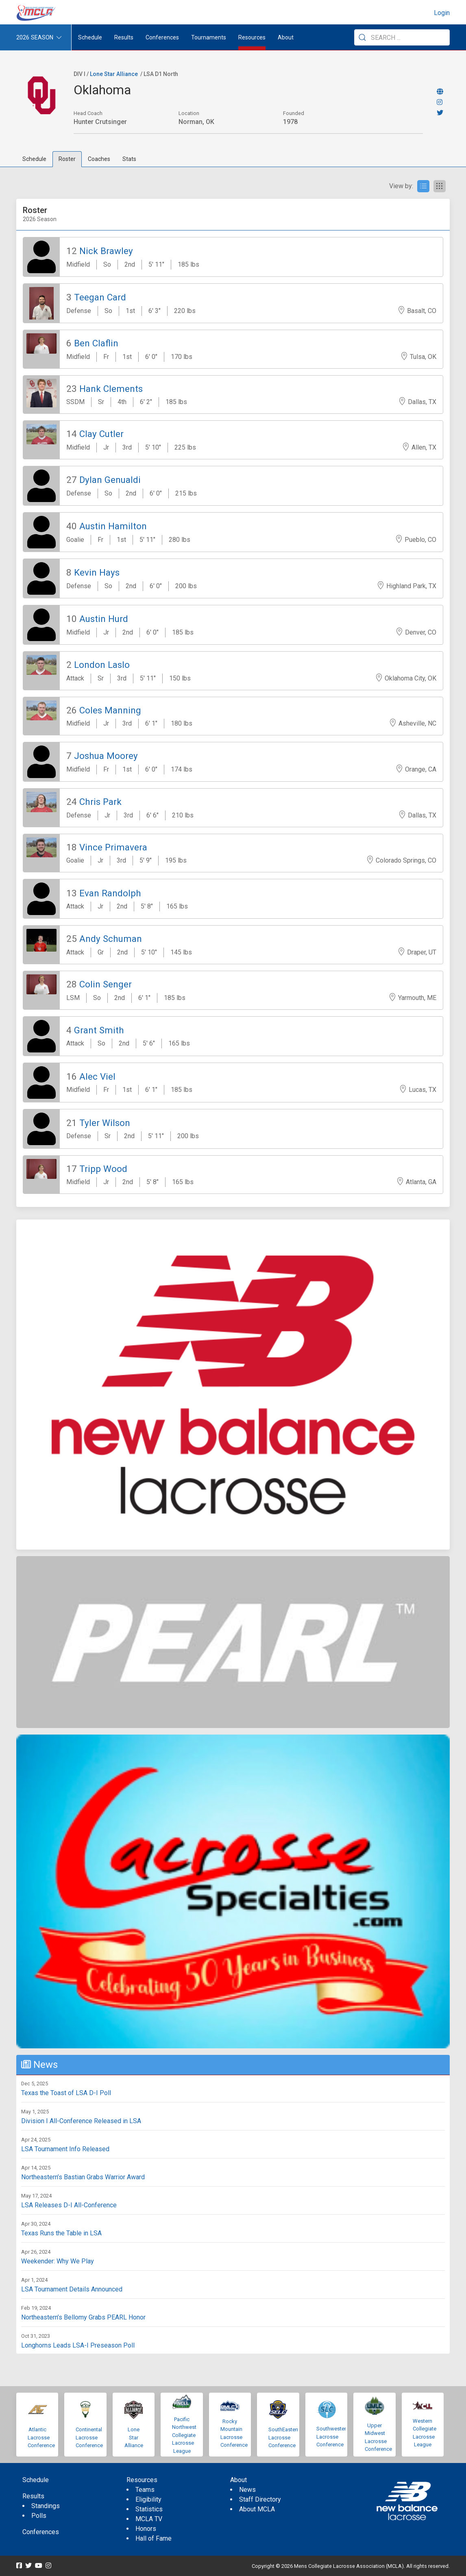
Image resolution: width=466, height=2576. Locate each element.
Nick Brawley (106, 251)
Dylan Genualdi (110, 479)
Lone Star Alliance (114, 74)
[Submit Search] (362, 37)
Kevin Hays (97, 572)
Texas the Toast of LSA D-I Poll (66, 2093)
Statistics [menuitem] (149, 2509)
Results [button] (123, 37)
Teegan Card (100, 297)
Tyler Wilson (104, 1122)
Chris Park (100, 801)
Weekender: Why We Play (57, 2261)
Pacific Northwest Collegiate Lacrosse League (184, 2435)
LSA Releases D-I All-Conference (69, 2205)
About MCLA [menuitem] (257, 2509)
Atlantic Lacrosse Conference (41, 2437)
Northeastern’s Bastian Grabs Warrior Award (83, 2177)
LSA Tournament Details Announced (71, 2289)
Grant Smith (99, 1030)
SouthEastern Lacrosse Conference (284, 2437)
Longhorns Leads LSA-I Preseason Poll (78, 2345)
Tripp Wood (103, 1168)
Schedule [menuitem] (90, 37)
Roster (67, 159)
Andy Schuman (110, 938)
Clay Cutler (101, 433)
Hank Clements (111, 388)
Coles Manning (110, 710)
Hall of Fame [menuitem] (153, 2538)
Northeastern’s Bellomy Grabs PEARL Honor (83, 2317)
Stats (129, 159)
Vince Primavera (113, 847)
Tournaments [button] (208, 37)
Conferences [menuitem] (40, 2532)
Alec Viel (97, 1076)
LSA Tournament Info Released (65, 2149)
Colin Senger (105, 984)
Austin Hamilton (113, 526)
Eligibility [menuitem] (148, 2499)
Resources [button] (252, 37)
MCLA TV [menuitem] (148, 2519)
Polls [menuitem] (38, 2515)
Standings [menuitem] (45, 2506)
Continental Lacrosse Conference (89, 2437)
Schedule (34, 159)
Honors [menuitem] (145, 2529)
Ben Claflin (96, 343)
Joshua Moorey (106, 755)
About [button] (286, 37)
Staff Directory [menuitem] (260, 2499)
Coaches (99, 159)
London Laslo (102, 664)
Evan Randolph (110, 893)
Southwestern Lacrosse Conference (332, 2437)
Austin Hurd (103, 618)
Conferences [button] (162, 37)
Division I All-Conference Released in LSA (81, 2121)
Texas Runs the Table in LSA (61, 2233)
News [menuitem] (247, 2489)
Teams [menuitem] (145, 2489)
